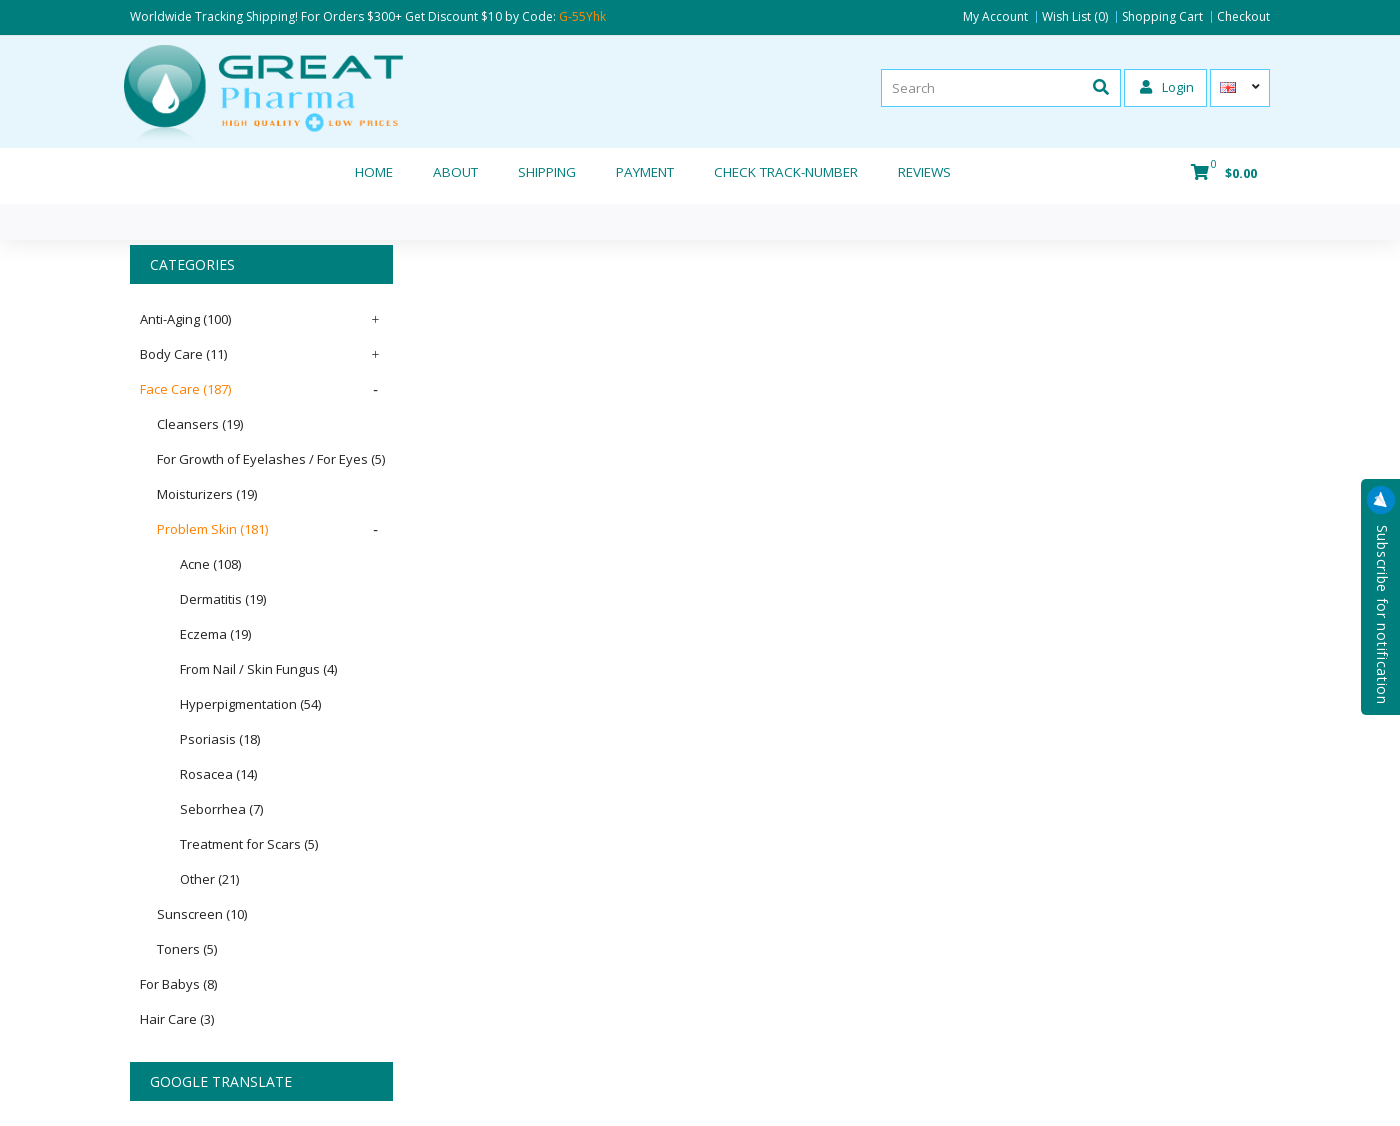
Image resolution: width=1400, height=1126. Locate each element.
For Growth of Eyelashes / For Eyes (271, 459)
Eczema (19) (215, 634)
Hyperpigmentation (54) (250, 704)
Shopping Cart (1162, 17)
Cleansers (200, 424)
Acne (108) (210, 564)
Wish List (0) (1075, 17)
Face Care (185, 389)
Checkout (1243, 17)
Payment (645, 172)
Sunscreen (202, 914)
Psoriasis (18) (220, 739)
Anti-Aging (185, 319)
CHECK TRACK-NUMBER (786, 172)
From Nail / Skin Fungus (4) (258, 669)
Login (1167, 87)
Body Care (183, 354)
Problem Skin (212, 529)
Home (374, 172)
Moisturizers (207, 494)
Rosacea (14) (218, 774)
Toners (187, 949)
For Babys (178, 984)
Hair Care (177, 1019)
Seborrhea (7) (221, 809)
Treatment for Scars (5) (249, 844)
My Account (995, 17)
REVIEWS (924, 172)
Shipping (547, 172)
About (455, 172)
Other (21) (209, 879)
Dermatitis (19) (223, 599)
